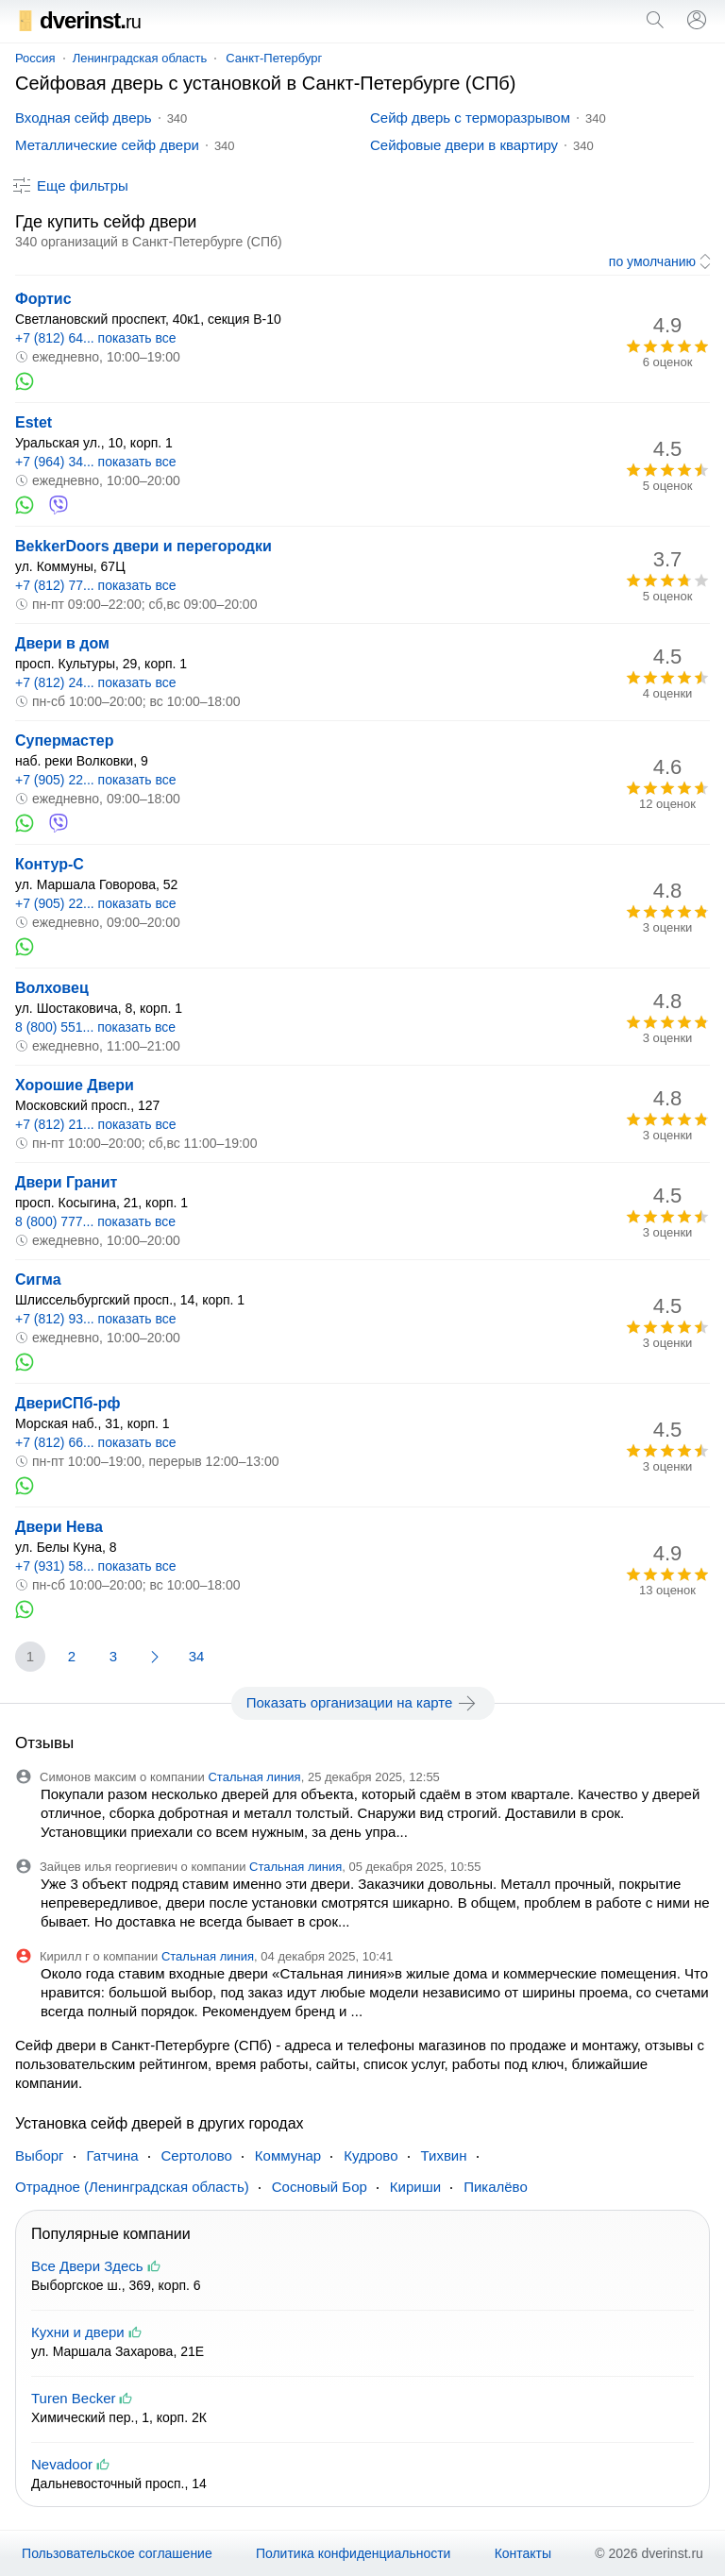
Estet (33, 422)
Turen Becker (73, 2398)
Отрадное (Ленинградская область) (132, 2187)
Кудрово (370, 2155)
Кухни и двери (78, 2332)
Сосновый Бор (319, 2187)
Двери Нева (59, 1527)
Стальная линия (254, 1777)
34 (197, 1656)
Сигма (38, 1279)
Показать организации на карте (363, 1703)
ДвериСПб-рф (68, 1403)
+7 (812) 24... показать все (96, 682)
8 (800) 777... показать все (95, 1221)
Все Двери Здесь (87, 2266)
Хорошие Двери (74, 1085)
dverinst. (78, 20)
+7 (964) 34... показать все (96, 461)
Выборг (39, 2155)
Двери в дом (62, 643)
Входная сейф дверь (83, 117)
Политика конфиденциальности (353, 2553)
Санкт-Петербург (274, 58)
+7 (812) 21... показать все (96, 1124)
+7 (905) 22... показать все (96, 779)
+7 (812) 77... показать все (96, 585)
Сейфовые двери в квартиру (464, 145)
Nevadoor (62, 2464)
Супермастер (64, 740)
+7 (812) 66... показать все (96, 1442)
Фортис (43, 299)
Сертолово (196, 2155)
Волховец (52, 988)
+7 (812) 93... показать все (96, 1318)
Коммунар (288, 2155)
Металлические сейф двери (107, 145)
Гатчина (113, 2155)
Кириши (415, 2187)
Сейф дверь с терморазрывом (470, 117)
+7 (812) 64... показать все (96, 337)
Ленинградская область (140, 58)
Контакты (523, 2553)
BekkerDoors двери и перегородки (143, 546)
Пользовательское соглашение (117, 2553)
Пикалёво (496, 2187)
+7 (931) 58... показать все (96, 1566)
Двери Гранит (66, 1182)
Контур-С (49, 864)
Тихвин (444, 2155)
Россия (35, 58)
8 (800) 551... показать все (95, 1027)
